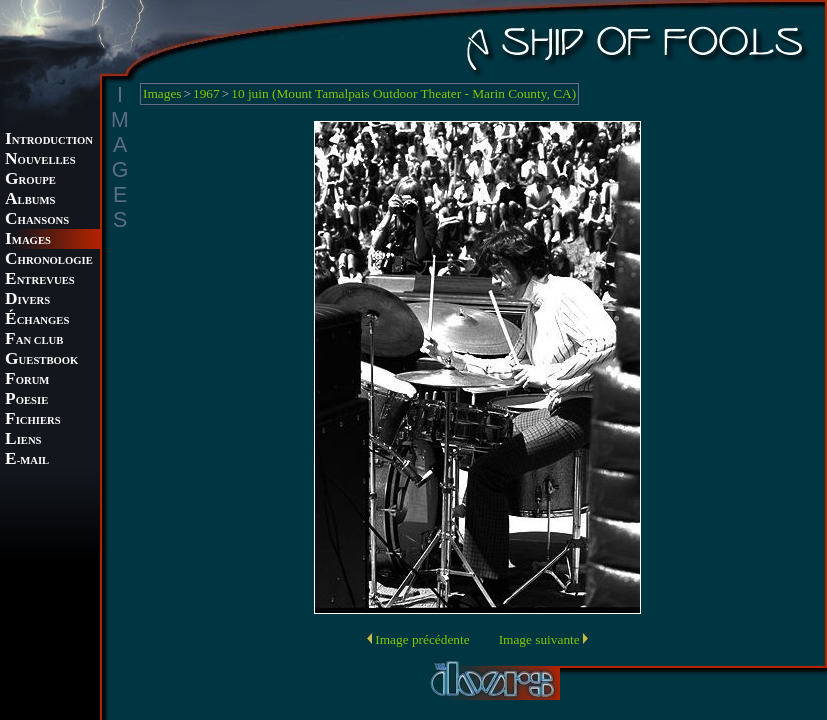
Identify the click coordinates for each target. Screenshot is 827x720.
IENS (23, 440)
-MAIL (27, 460)
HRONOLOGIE (49, 260)
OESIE (26, 400)
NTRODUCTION (49, 140)
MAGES (28, 240)
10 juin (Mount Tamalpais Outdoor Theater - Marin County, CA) (403, 93)
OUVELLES (40, 160)
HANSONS (37, 220)
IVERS (27, 300)
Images (162, 93)
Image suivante (539, 639)
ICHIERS (33, 420)
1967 (206, 93)
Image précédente (422, 639)
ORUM (27, 380)
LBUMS (30, 200)
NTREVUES (40, 280)
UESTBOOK (41, 360)
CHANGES (37, 320)
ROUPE (30, 180)
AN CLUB (34, 340)
